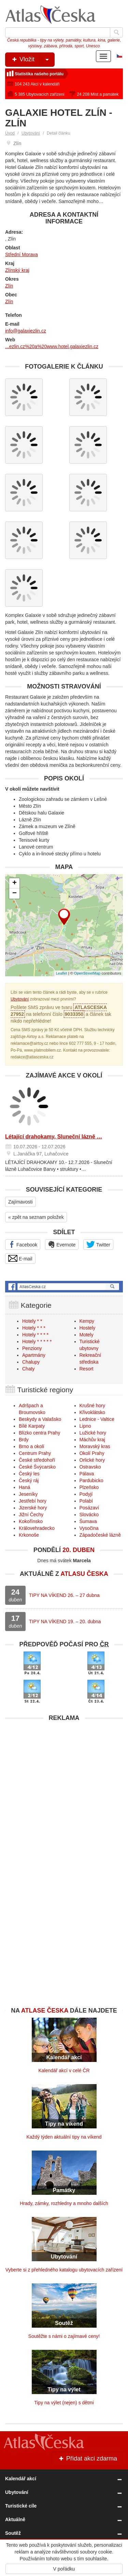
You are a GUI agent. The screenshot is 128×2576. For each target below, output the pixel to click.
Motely (87, 1334)
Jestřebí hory (32, 1501)
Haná (24, 1487)
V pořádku (64, 2569)
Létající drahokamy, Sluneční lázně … (53, 1136)
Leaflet (61, 973)
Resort (87, 1368)
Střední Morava (21, 254)
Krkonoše (29, 1535)
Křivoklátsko (92, 1412)
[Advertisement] (64, 1788)
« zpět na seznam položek (36, 1217)
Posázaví (89, 1507)
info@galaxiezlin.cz (25, 330)
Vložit (32, 59)
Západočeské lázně (100, 1535)
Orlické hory (92, 1460)
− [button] (14, 893)
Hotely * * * (33, 1328)
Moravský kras (95, 1446)
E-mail (20, 1258)
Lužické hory (93, 1433)
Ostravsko (90, 1467)
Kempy (87, 1321)
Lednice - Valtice (97, 1419)
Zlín (9, 286)
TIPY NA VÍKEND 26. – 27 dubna (64, 1595)
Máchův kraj (92, 1439)
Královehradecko (37, 1528)
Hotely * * (32, 1321)
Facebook (22, 1244)
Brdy (24, 1439)
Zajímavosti (20, 1202)
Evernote (61, 1244)
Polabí (86, 1501)
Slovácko (89, 1514)
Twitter (98, 1244)
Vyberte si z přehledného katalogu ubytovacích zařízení (64, 2269)
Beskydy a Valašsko (40, 1419)
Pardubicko (91, 1480)
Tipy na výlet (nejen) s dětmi (64, 2402)
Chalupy (31, 1362)
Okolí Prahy (92, 1453)
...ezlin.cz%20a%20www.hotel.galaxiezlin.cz (51, 346)
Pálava (87, 1473)
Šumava (88, 1521)
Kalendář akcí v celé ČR (63, 2070)
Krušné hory (92, 1405)
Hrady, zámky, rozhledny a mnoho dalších (64, 2203)
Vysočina (89, 1528)
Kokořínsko (31, 1521)
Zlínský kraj (17, 270)
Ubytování (31, 133)
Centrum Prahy (35, 1453)
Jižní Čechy (31, 1514)
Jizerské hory (33, 1507)
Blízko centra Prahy (39, 1433)
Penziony (32, 1348)
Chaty (28, 1368)
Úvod (10, 133)
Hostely (88, 1328)
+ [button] (14, 883)
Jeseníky (28, 1494)
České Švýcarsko (37, 1467)
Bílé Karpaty (32, 1426)
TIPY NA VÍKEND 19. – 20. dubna (65, 1621)
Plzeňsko (89, 1487)
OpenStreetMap (87, 973)
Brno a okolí (31, 1446)
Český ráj (29, 1480)
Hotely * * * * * (37, 1341)
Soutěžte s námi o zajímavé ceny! (64, 2336)
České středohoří (37, 1460)
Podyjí (86, 1494)
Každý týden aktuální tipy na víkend (63, 2137)
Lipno (85, 1426)
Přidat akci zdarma (87, 2458)
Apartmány (33, 1355)
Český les (29, 1473)
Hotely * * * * (35, 1334)
